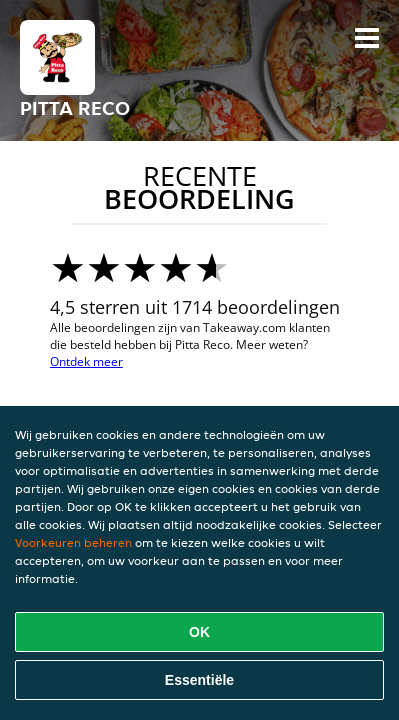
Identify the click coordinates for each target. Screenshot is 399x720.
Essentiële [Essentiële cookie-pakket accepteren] (199, 680)
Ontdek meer (86, 361)
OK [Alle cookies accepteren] (199, 632)
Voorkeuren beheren (73, 542)
